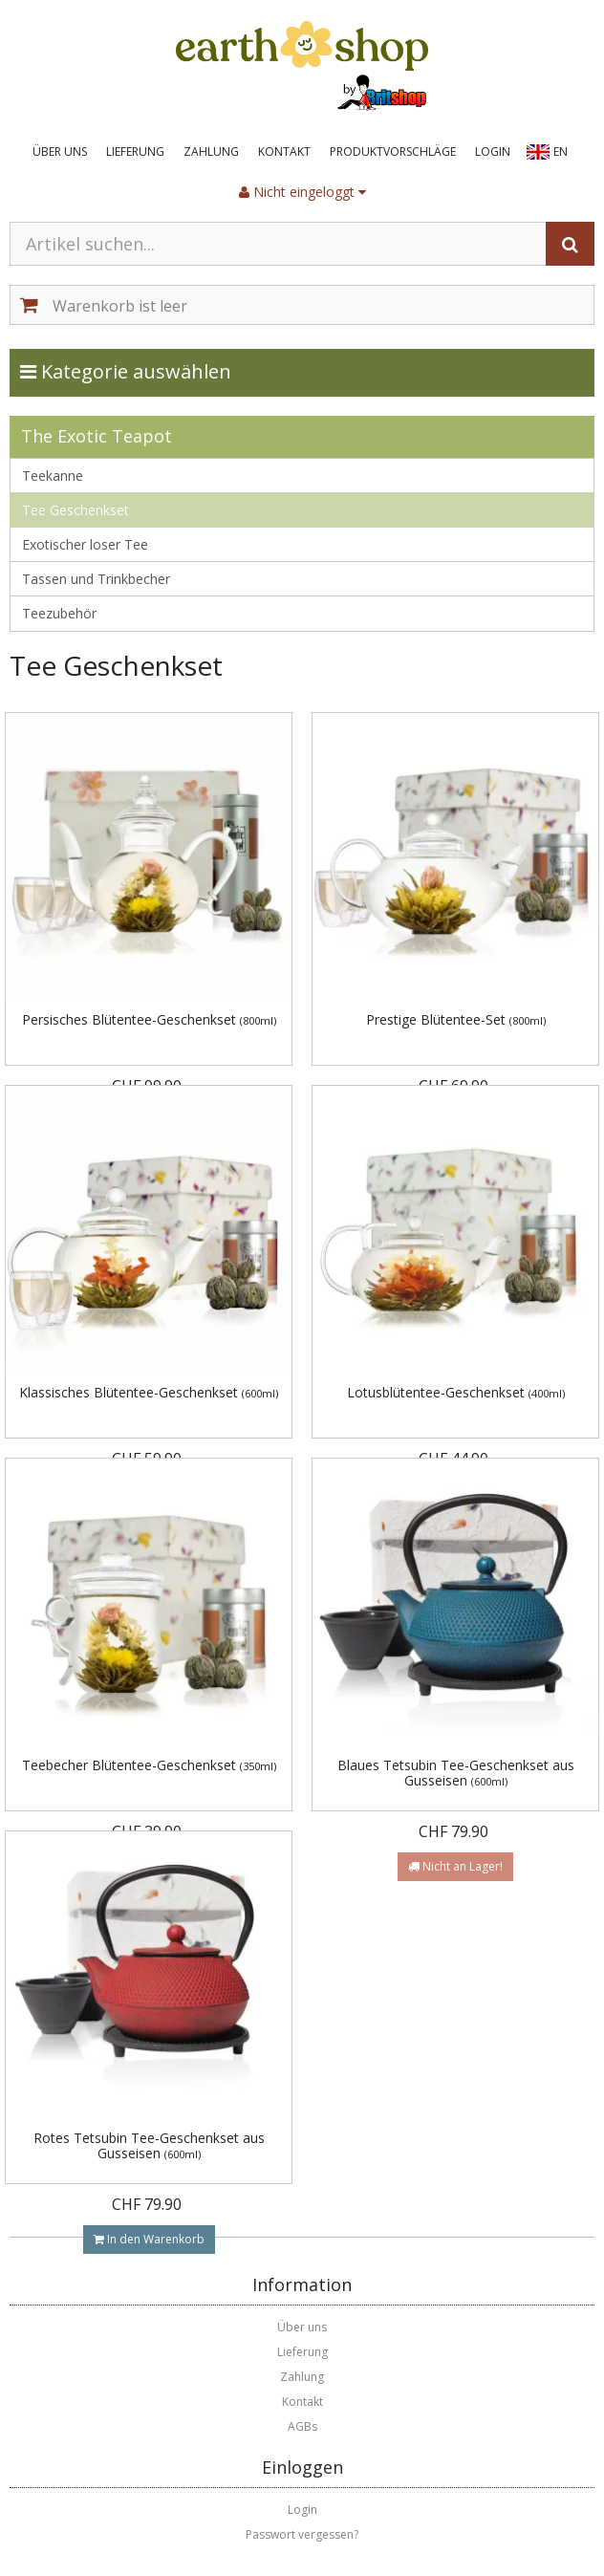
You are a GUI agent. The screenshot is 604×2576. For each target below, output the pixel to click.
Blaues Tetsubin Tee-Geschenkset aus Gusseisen (455, 1772)
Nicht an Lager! (455, 1866)
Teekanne (52, 475)
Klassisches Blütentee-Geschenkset (148, 1392)
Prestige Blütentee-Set (456, 1019)
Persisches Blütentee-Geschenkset (149, 1019)
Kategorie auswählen (145, 370)
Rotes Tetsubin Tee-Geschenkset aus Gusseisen (149, 2145)
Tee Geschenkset (75, 510)
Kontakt (284, 151)
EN (560, 151)
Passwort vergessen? (302, 2534)
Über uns (59, 151)
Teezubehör (59, 613)
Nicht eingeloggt (302, 192)
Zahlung (211, 151)
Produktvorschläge (393, 151)
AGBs (302, 2426)
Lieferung (135, 151)
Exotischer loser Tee (85, 544)
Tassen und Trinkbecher (96, 579)
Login (492, 151)
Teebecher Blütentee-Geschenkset (149, 1765)
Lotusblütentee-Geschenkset (456, 1392)
